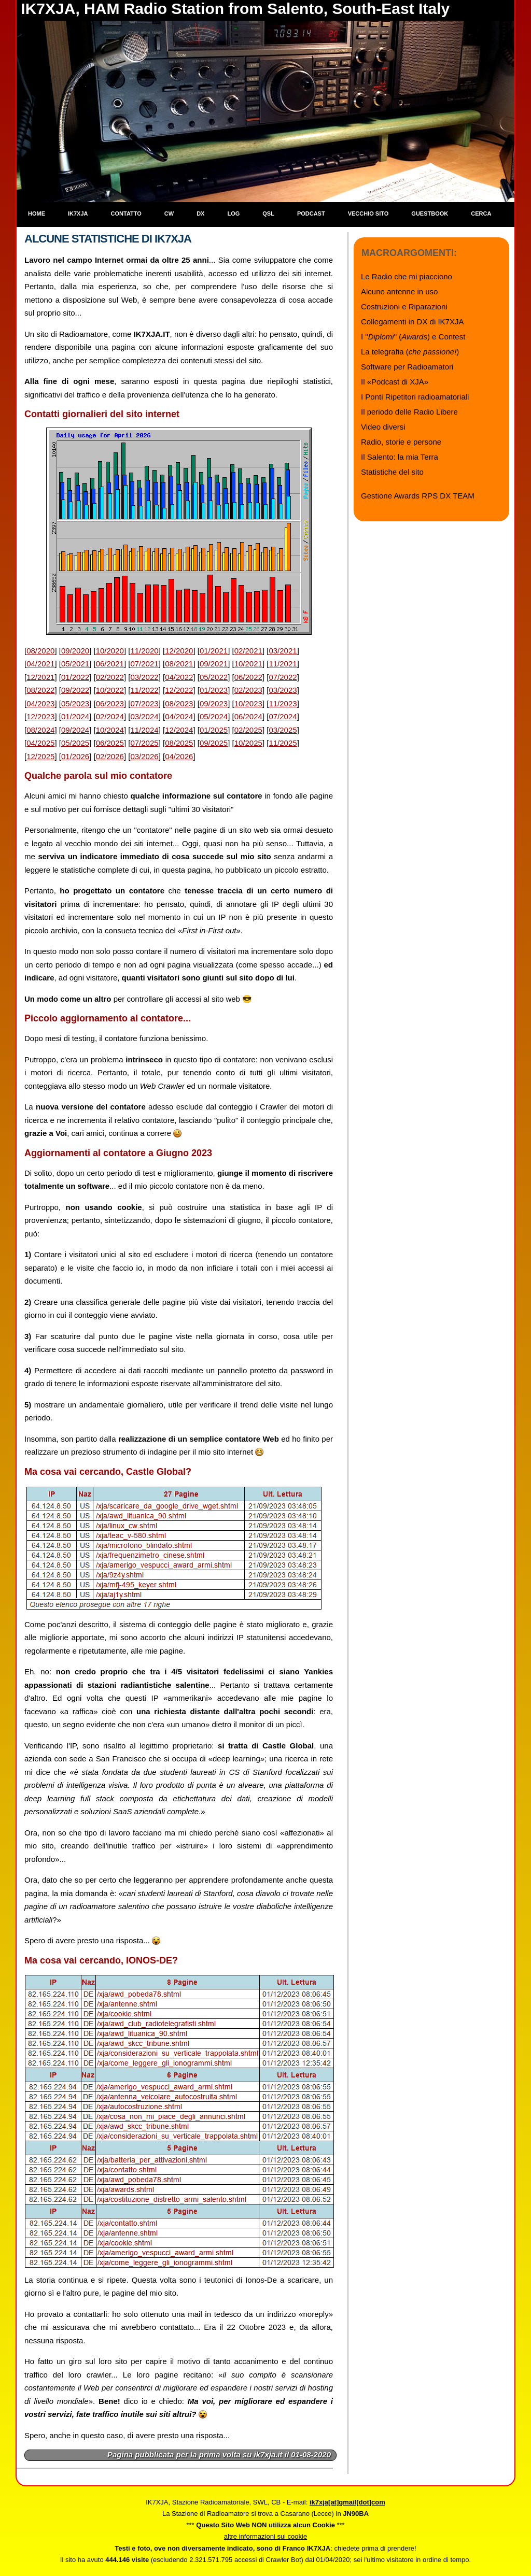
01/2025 (214, 729)
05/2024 (214, 716)
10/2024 (110, 729)
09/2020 (75, 650)
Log (233, 213)
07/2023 (144, 703)
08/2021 (179, 663)
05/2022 (214, 677)
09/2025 (214, 742)
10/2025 (248, 742)
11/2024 (144, 729)
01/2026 (75, 756)
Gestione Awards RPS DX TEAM (417, 495)
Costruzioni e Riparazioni (404, 306)
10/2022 (110, 690)
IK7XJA (78, 213)
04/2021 (40, 663)
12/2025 (40, 756)
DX (200, 213)
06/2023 (110, 703)
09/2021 (214, 663)
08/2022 (40, 690)
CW (169, 213)
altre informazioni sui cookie (265, 2536)
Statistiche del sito (392, 471)
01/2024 (75, 716)
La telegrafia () (410, 351)
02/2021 (248, 650)
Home (36, 213)
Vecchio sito (368, 213)
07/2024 (283, 716)
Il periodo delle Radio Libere (409, 411)
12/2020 (179, 650)
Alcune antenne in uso (399, 291)
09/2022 (75, 690)
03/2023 (283, 690)
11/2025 (283, 742)
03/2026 (144, 756)
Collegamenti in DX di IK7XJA (412, 321)
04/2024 (179, 716)
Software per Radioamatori (407, 366)
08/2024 (40, 729)
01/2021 (214, 650)
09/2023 (214, 703)
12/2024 (179, 729)
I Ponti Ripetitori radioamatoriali (415, 396)
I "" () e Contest (413, 336)
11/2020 (144, 650)
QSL (268, 213)
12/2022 (179, 690)
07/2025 (144, 742)
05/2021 (75, 663)
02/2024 (110, 716)
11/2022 (144, 690)
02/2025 (248, 729)
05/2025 (75, 742)
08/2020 (40, 650)
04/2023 (40, 703)
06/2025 (110, 742)
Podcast (311, 213)
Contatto (126, 213)
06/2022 (248, 677)
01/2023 (214, 690)
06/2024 (248, 716)
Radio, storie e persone (401, 441)
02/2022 (110, 677)
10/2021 (248, 663)
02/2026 (110, 756)
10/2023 (248, 703)
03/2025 (283, 729)
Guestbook (429, 213)
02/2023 (248, 690)
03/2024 (144, 716)
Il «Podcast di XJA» (394, 381)
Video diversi (383, 426)
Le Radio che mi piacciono (406, 276)
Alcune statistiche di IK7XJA (107, 238)
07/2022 (283, 677)
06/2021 (110, 663)
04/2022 (179, 677)
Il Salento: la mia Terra (399, 456)
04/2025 (40, 742)
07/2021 (144, 663)
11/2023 (283, 703)
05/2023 (75, 703)
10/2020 (110, 650)
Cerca (481, 213)
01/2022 (75, 677)
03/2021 (283, 650)
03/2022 (144, 677)
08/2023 (179, 703)
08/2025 (179, 742)
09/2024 (75, 729)
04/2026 (179, 756)
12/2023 (40, 716)
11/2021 (283, 663)
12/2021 (40, 677)
